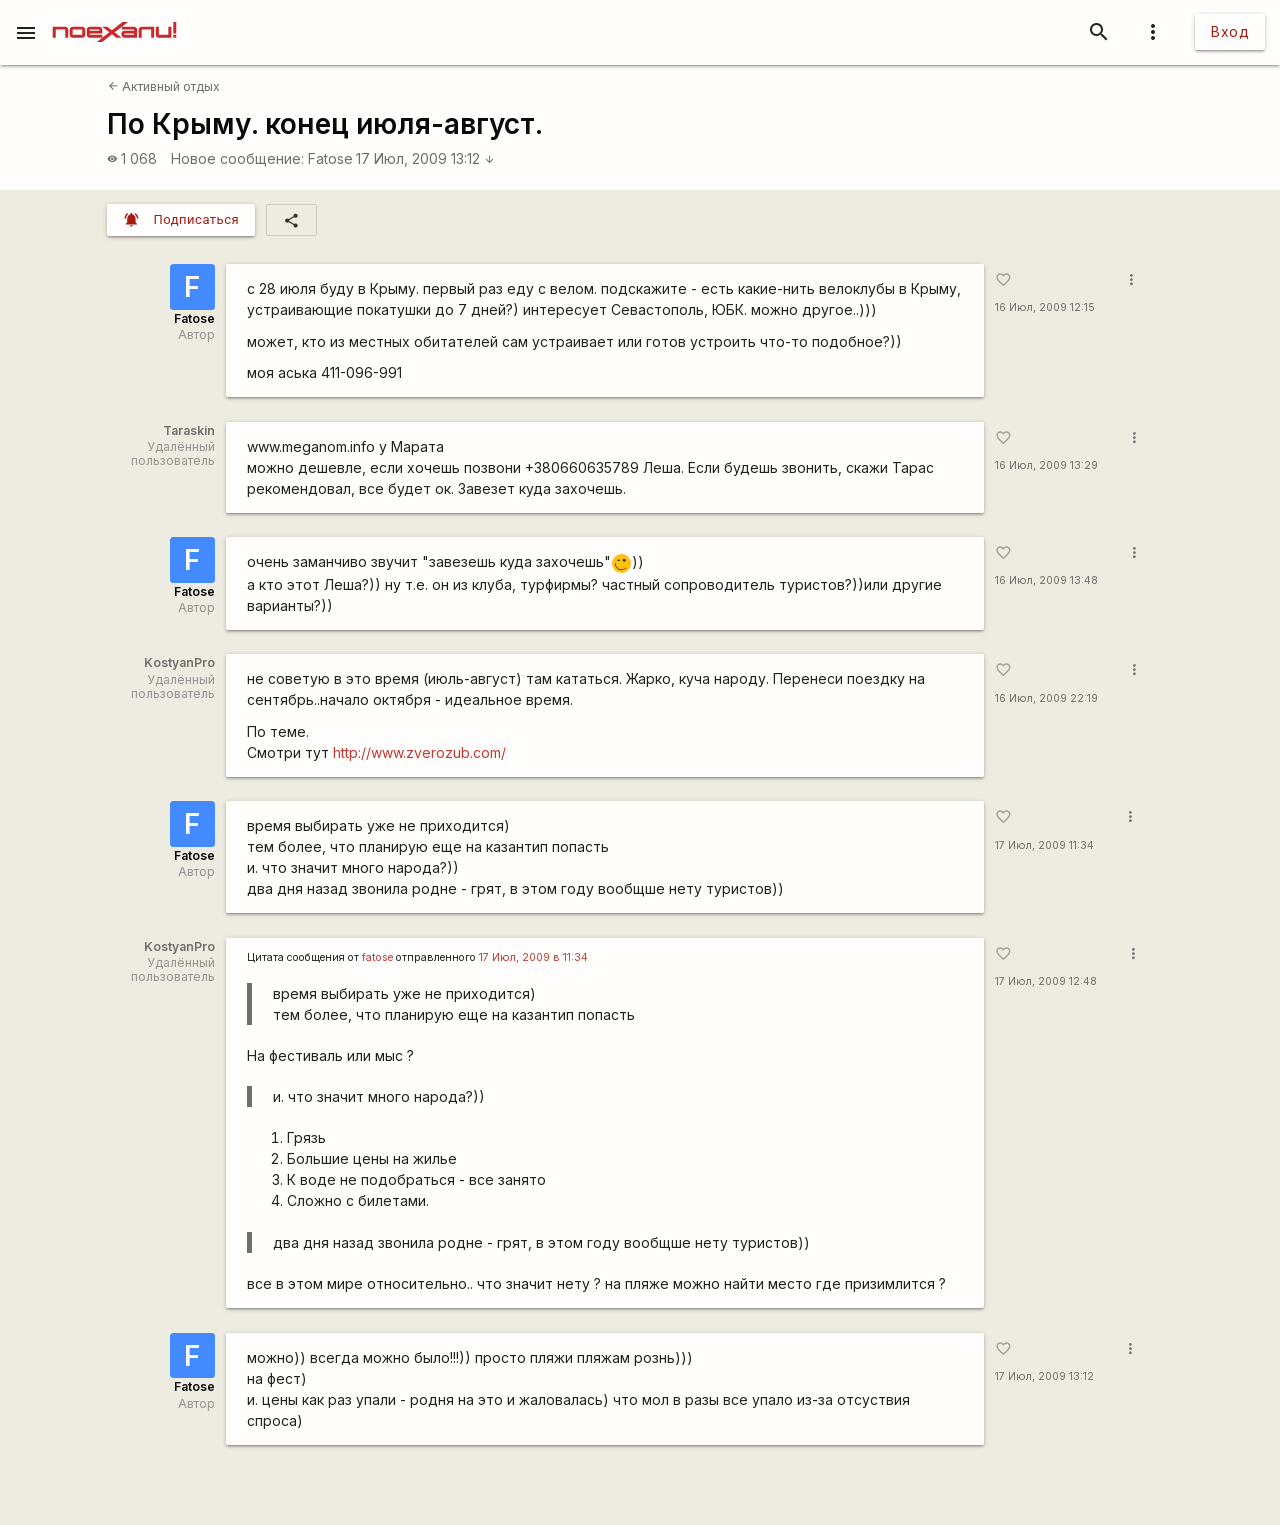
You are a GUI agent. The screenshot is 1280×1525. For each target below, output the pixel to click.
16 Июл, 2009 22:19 (1046, 698)
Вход (1230, 31)
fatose (377, 957)
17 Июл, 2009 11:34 (1044, 845)
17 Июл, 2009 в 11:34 (533, 957)
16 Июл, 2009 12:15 (1045, 307)
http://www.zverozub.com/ (419, 752)
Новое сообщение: (237, 158)
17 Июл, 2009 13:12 (425, 158)
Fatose (330, 158)
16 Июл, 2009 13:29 (1046, 465)
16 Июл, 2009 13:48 (1046, 580)
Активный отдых (164, 86)
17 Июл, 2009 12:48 (1046, 981)
